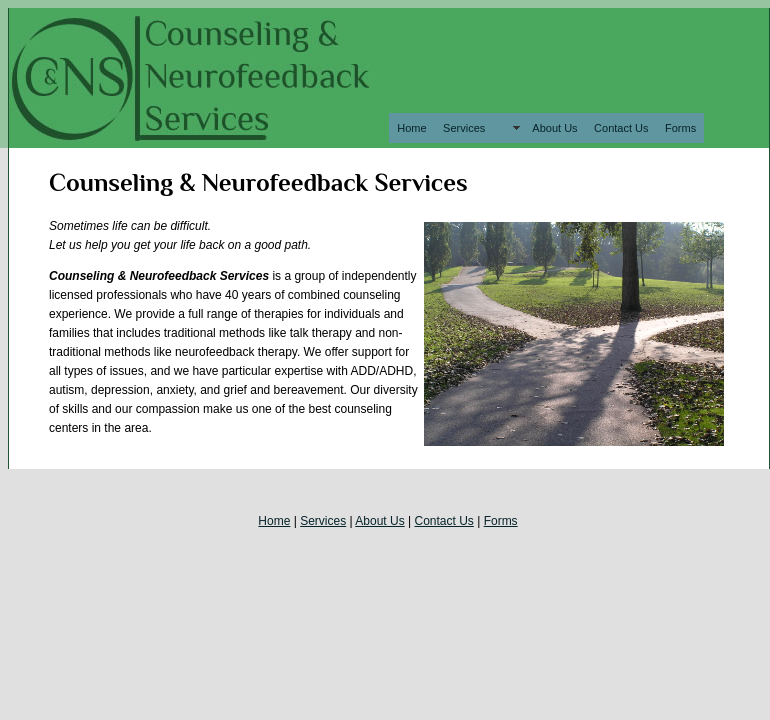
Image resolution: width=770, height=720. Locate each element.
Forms (680, 128)
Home (411, 128)
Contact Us (621, 128)
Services (479, 128)
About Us (554, 128)
